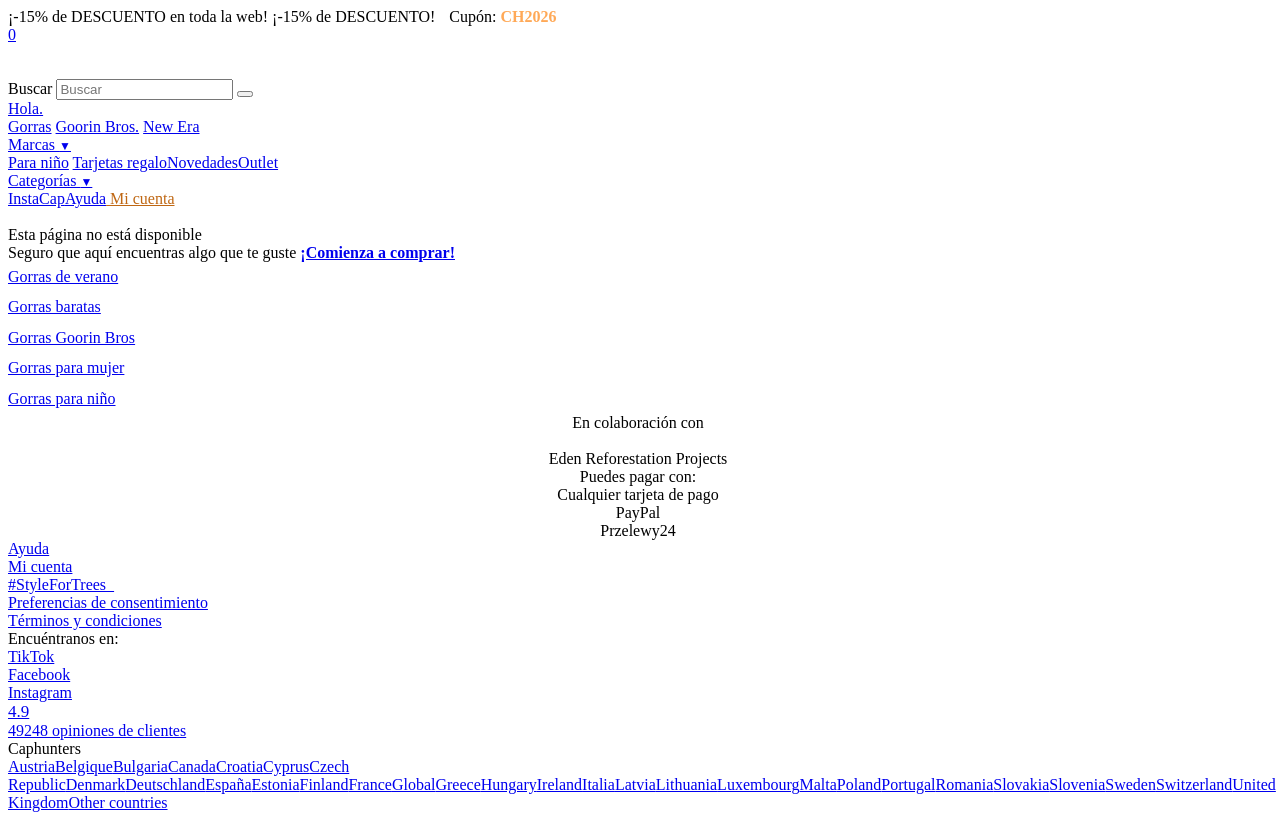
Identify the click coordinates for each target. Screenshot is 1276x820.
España (228, 784)
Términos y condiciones (85, 620)
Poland (859, 784)
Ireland (559, 784)
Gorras (30, 126)
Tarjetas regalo (120, 162)
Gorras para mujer (66, 367)
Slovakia (1021, 784)
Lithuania (686, 784)
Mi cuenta (140, 198)
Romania (964, 784)
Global (414, 784)
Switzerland (1194, 784)
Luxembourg (758, 784)
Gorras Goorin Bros (71, 337)
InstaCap (36, 198)
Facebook (39, 674)
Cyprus (286, 766)
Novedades (202, 162)
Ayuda (85, 198)
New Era (171, 126)
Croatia (239, 766)
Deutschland (165, 784)
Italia (598, 784)
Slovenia (1077, 784)
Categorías (50, 180)
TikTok (31, 656)
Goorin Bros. (98, 126)
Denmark (96, 784)
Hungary (509, 784)
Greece (457, 784)
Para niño (38, 162)
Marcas (39, 144)
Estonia (275, 784)
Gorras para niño (62, 398)
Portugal (908, 784)
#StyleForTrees (61, 584)
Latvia (635, 784)
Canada (192, 766)
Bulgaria (140, 766)
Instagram (40, 692)
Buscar (30, 88)
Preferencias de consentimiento (108, 602)
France (370, 784)
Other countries (117, 802)
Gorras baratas (54, 306)
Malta (817, 784)
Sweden (1130, 784)
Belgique (84, 766)
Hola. (25, 108)
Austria (31, 766)
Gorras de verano (63, 276)
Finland (323, 784)
